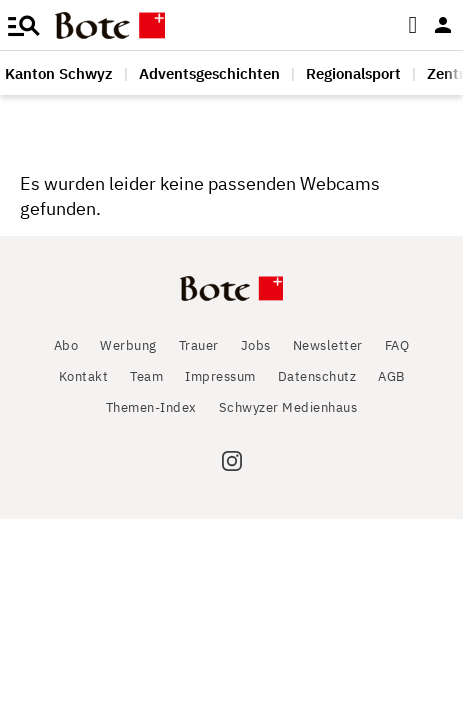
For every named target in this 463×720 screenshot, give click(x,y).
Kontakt (84, 376)
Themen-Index (151, 407)
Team (146, 376)
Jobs (256, 345)
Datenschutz (317, 376)
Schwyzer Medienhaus (288, 407)
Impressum (220, 376)
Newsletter (328, 345)
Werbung (128, 345)
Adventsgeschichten (209, 73)
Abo (66, 345)
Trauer (199, 345)
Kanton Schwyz (59, 73)
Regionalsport (353, 73)
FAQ (397, 345)
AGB (391, 376)
